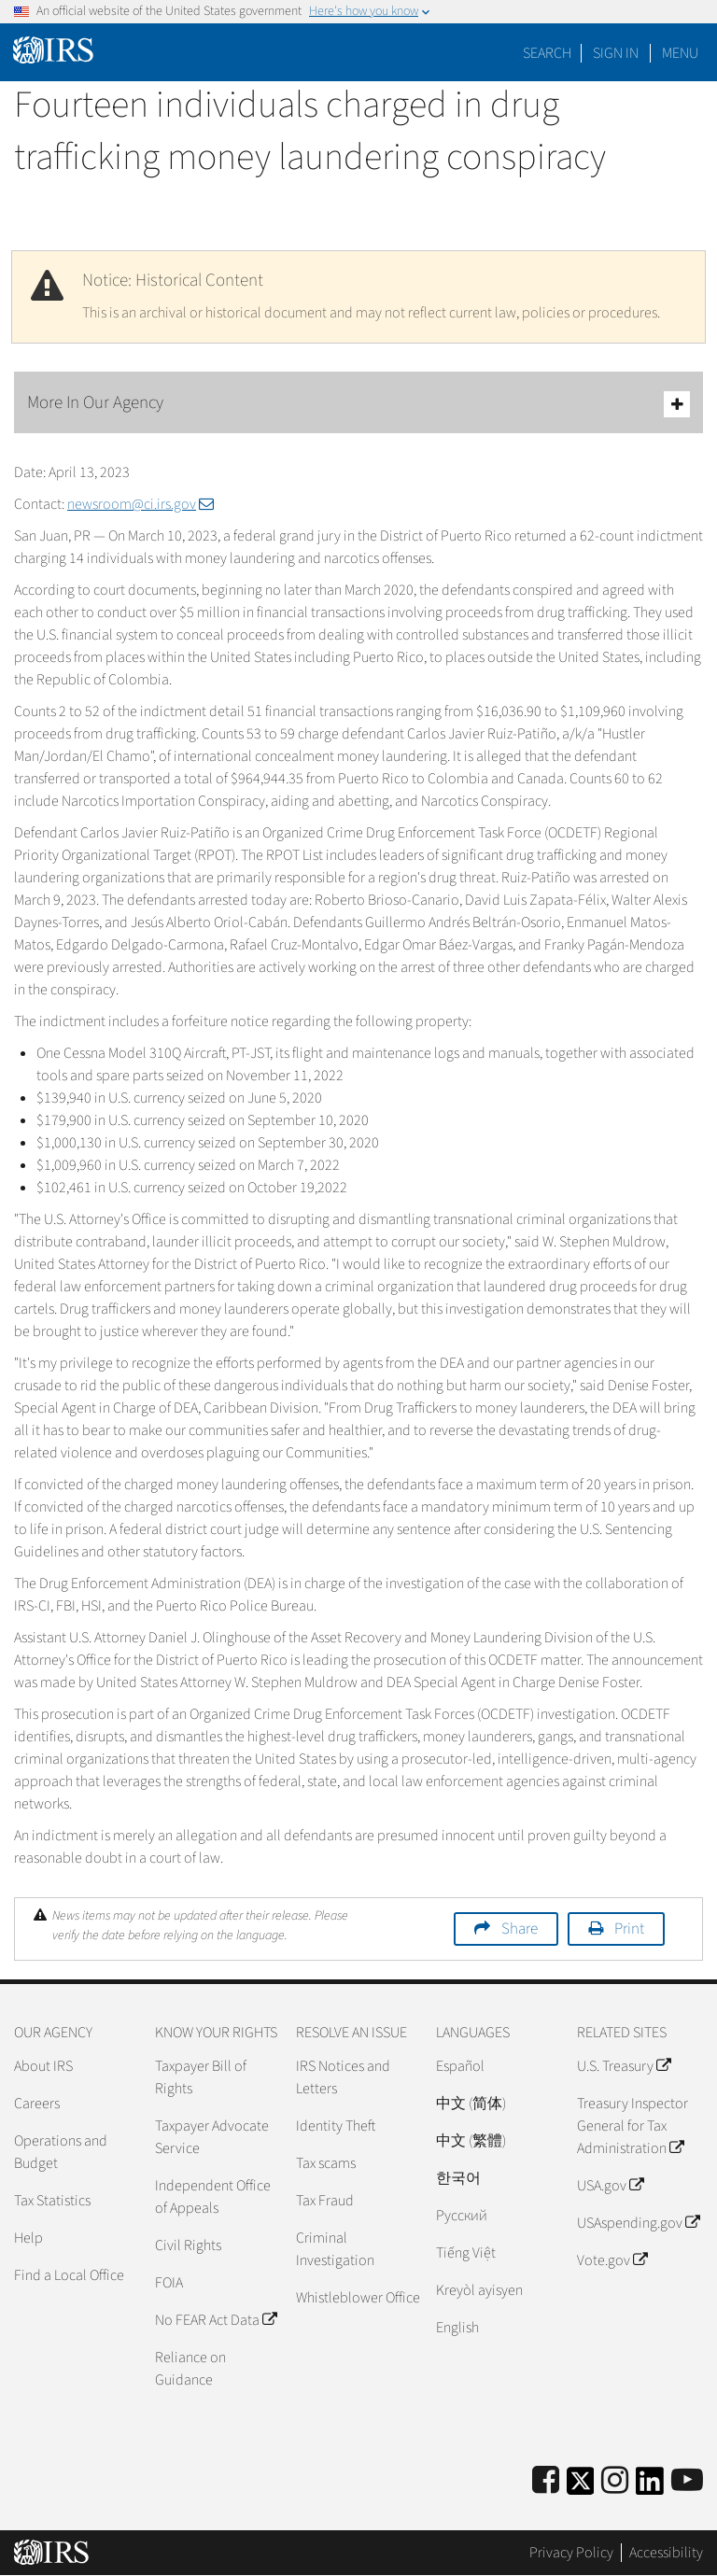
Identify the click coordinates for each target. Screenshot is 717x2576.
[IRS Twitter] (581, 2487)
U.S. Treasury (623, 2066)
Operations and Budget (60, 2152)
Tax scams (326, 2163)
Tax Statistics (52, 2200)
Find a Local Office (69, 2275)
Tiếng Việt (466, 2253)
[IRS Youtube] (687, 2481)
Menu (680, 53)
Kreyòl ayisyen (479, 2290)
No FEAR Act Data (215, 2320)
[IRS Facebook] (545, 2481)
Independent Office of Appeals (213, 2196)
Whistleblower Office (358, 2297)
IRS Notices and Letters (343, 2077)
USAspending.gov (638, 2223)
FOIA (169, 2283)
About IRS (43, 2066)
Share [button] (519, 1929)
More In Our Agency (358, 403)
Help (28, 2238)
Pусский (461, 2215)
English (457, 2327)
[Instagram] (614, 2481)
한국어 (458, 2178)
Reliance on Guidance (190, 2368)
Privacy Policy (571, 2552)
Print (629, 1929)
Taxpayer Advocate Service (212, 2137)
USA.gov (610, 2185)
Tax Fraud (325, 2200)
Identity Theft (335, 2126)
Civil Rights (188, 2245)
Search (547, 53)
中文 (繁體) (471, 2141)
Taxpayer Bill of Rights (200, 2077)
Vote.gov (612, 2260)
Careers (37, 2103)
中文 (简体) (471, 2103)
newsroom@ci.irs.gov (140, 504)
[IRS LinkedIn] (650, 2487)
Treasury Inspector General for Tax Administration (632, 2126)
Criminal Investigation (335, 2249)
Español (460, 2066)
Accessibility (666, 2552)
